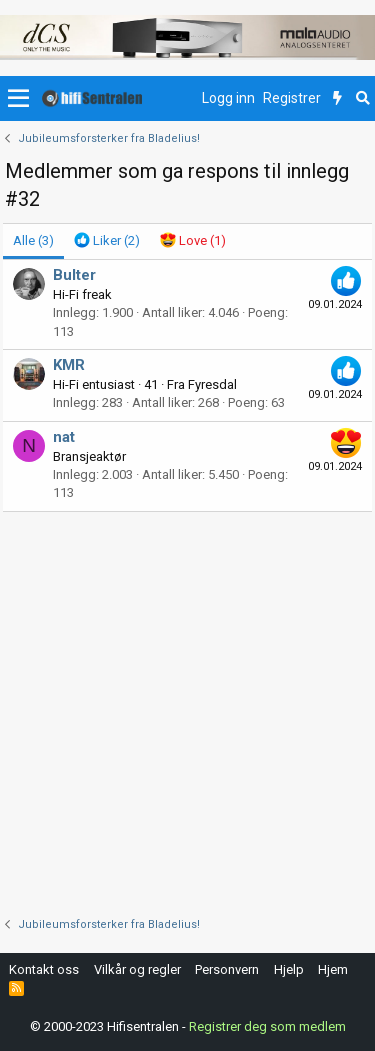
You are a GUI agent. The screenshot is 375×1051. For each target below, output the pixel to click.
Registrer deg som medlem (267, 1026)
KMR (69, 365)
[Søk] (362, 99)
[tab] (107, 241)
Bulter (74, 275)
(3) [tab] (33, 240)
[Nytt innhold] (337, 99)
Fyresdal (212, 384)
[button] (18, 99)
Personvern (227, 969)
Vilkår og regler (137, 969)
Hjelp (289, 969)
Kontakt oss (44, 969)
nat (64, 437)
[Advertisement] (187, 709)
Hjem (333, 969)
